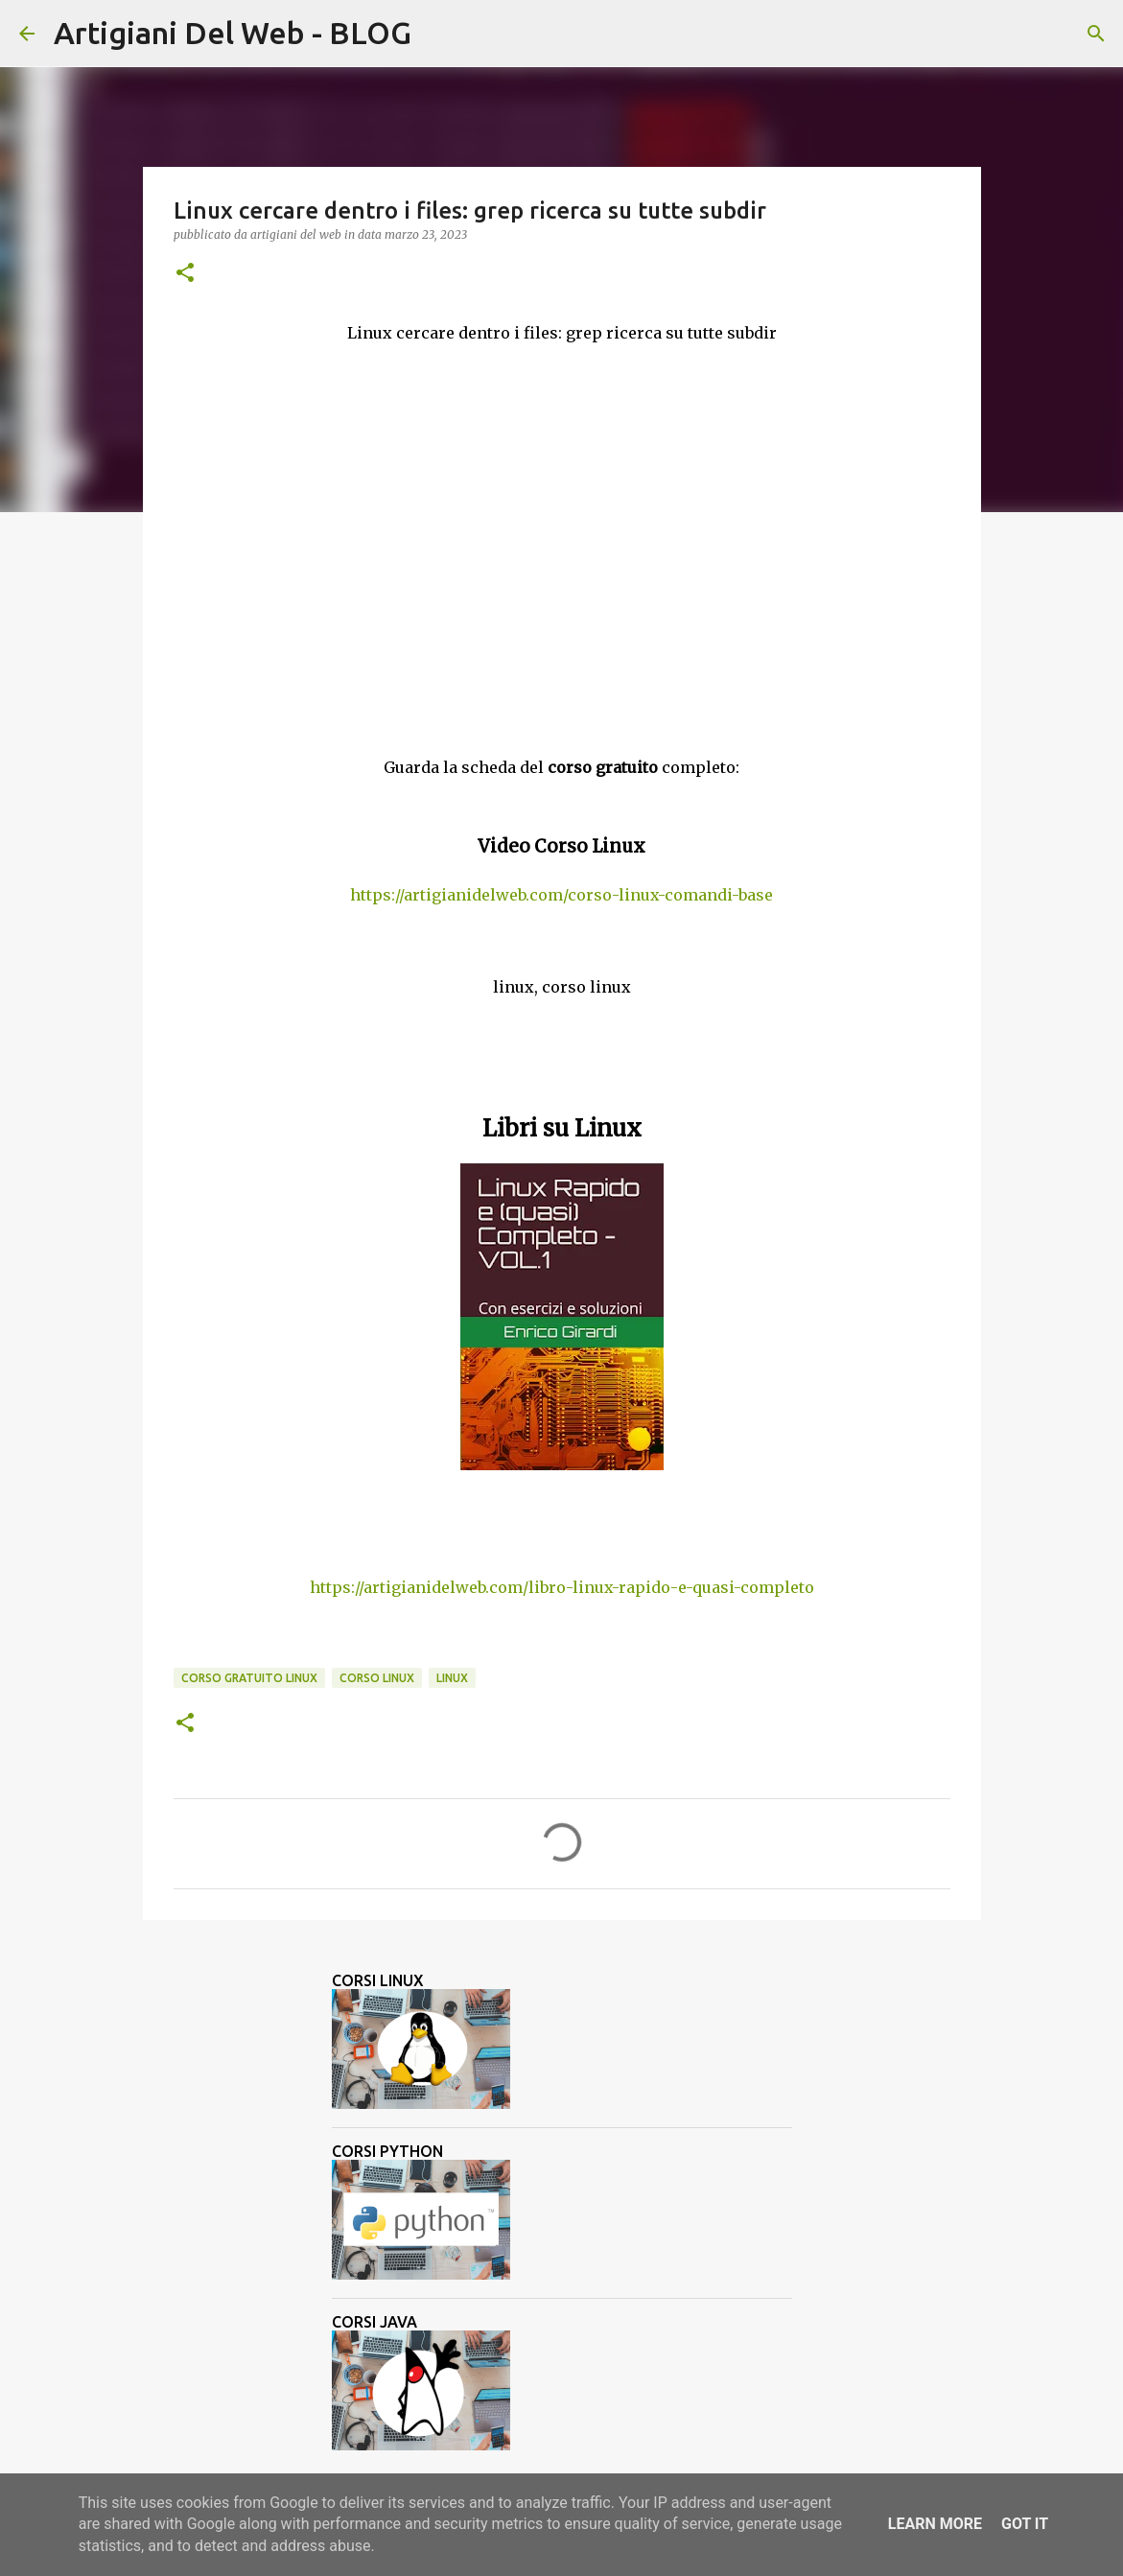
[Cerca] (438, 34)
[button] (185, 274)
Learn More (935, 2524)
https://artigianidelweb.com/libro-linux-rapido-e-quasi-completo (562, 1587)
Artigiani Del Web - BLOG (232, 32)
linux (452, 1678)
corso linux (376, 1678)
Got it (1024, 2524)
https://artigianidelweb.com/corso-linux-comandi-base (561, 894)
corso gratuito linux (249, 1678)
